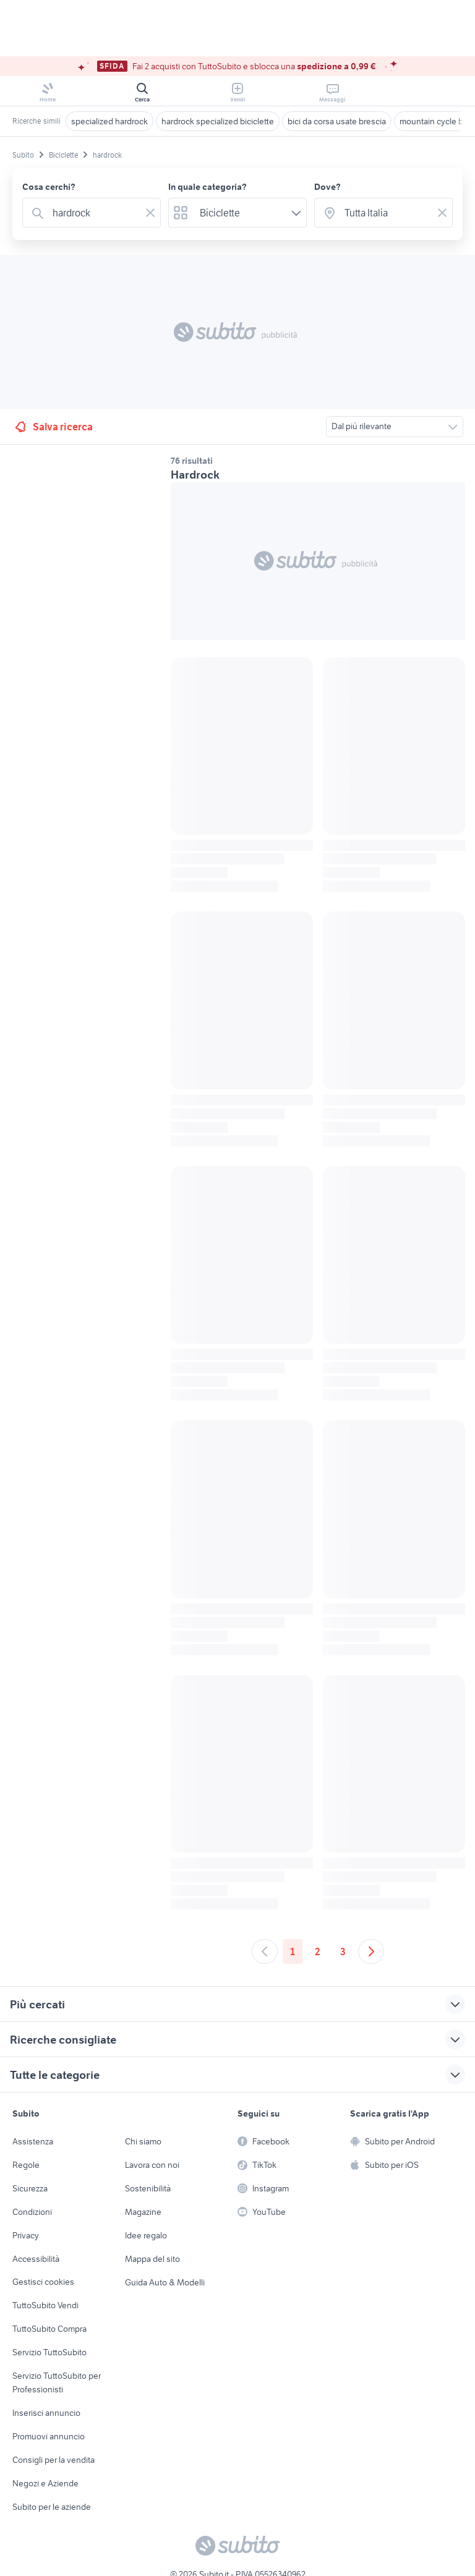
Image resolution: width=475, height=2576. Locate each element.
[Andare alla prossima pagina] (371, 1951)
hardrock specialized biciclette (217, 121)
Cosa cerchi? (48, 186)
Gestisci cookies (43, 2281)
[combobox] (94, 212)
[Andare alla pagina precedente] (265, 1951)
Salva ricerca (53, 426)
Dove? (327, 186)
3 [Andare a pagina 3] (343, 1951)
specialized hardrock (109, 121)
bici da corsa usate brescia (337, 121)
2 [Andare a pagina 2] (317, 1951)
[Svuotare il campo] (150, 212)
